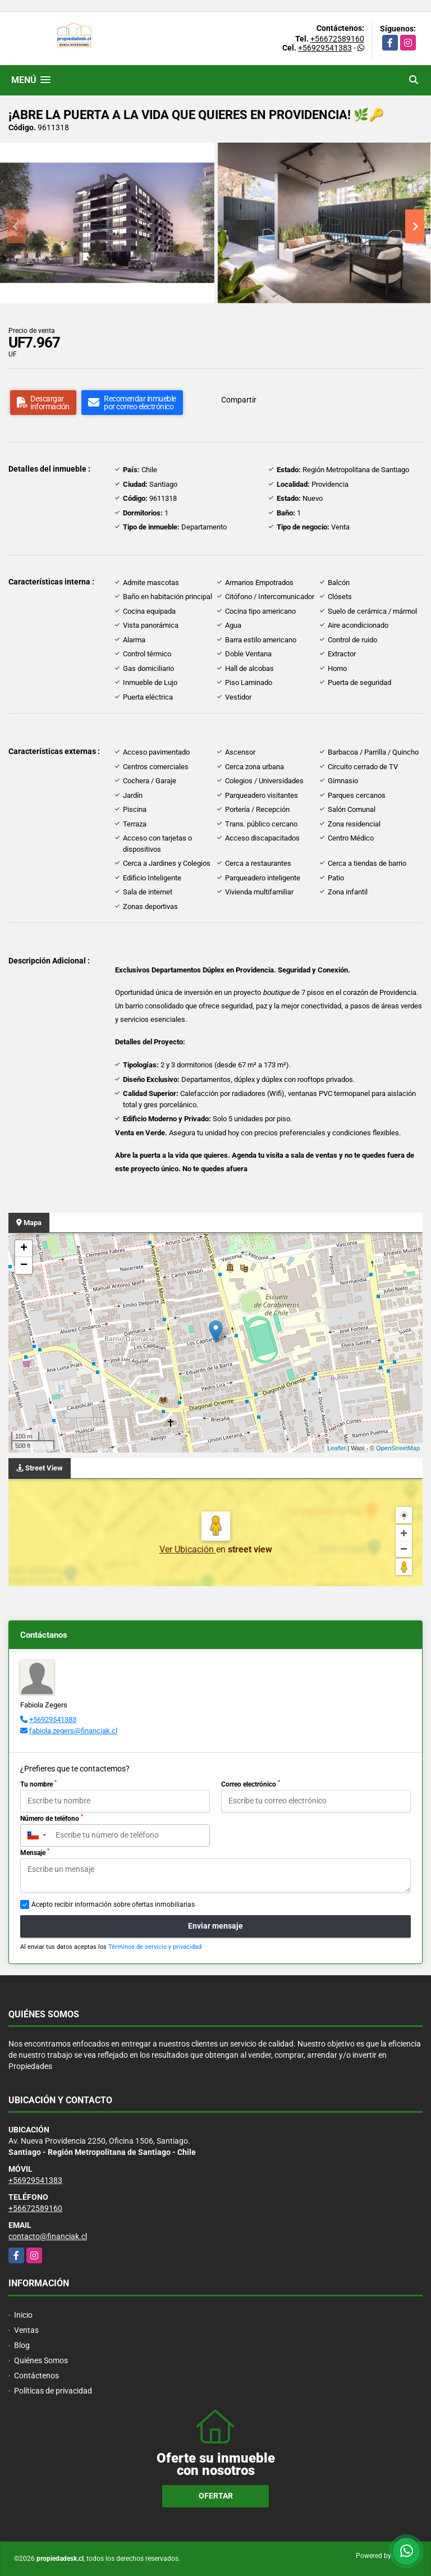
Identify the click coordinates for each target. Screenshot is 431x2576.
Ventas (26, 2330)
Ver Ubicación (187, 1549)
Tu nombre (38, 1783)
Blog (22, 2345)
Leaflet (336, 1448)
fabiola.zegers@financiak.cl (73, 1731)
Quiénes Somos (41, 2360)
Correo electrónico (250, 1783)
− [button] (23, 1265)
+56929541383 (325, 47)
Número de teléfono (51, 1818)
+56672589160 (337, 38)
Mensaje (34, 1852)
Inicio (23, 2314)
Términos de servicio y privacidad (154, 1947)
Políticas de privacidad (53, 2390)
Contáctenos (36, 2375)
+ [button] (23, 1248)
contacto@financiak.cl (47, 2236)
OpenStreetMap (398, 1448)
